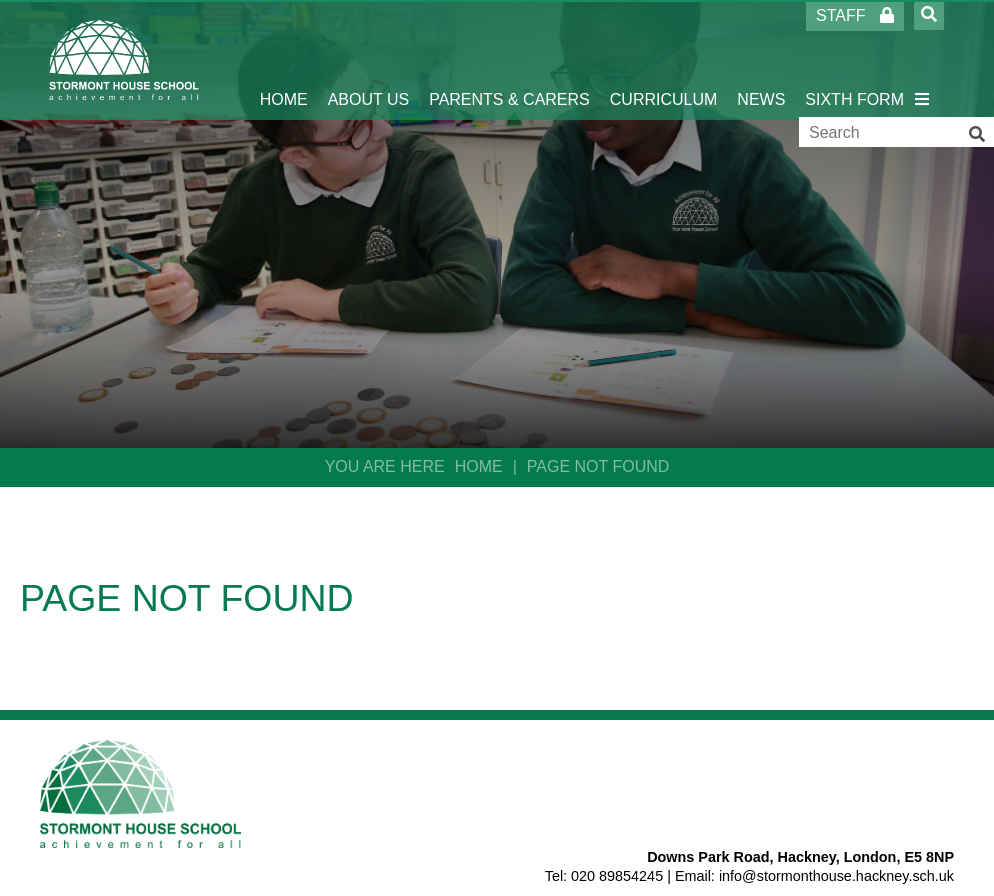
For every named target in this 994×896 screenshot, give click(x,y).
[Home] (124, 60)
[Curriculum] (664, 60)
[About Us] (369, 60)
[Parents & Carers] (509, 60)
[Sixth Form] (854, 60)
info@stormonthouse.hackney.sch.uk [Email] (836, 876)
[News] (761, 60)
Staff (855, 15)
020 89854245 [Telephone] (617, 876)
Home (479, 466)
